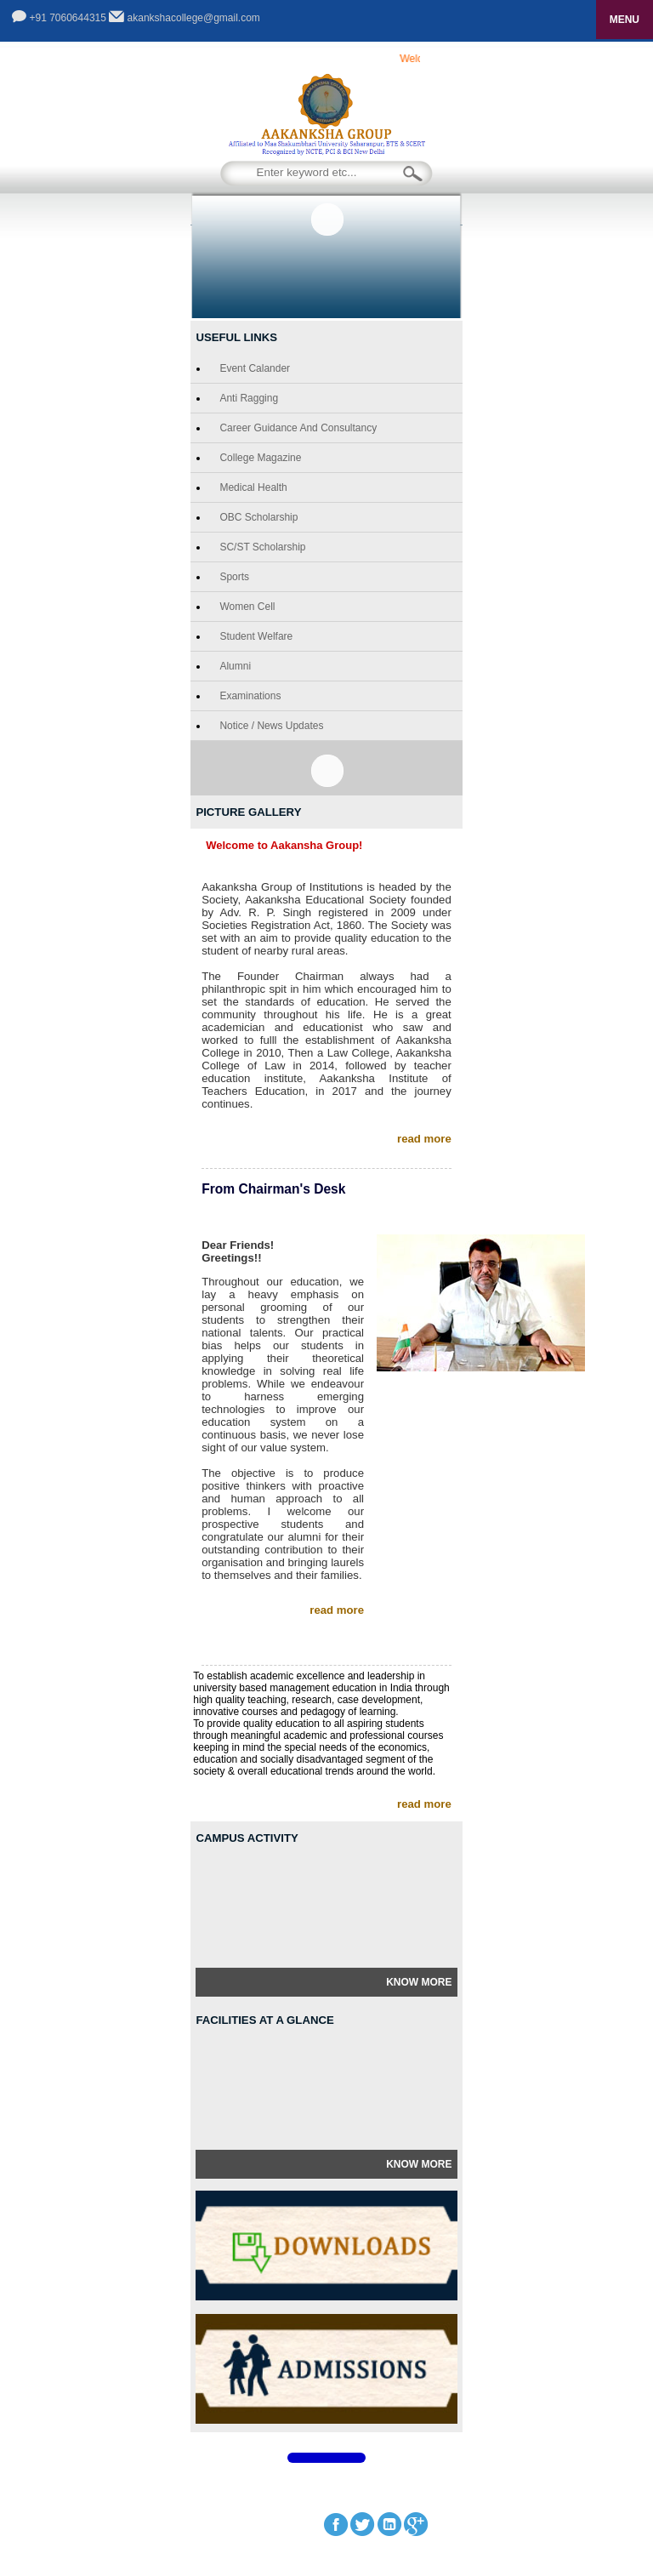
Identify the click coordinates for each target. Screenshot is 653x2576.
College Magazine (260, 458)
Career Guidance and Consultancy (298, 428)
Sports (234, 577)
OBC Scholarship (258, 517)
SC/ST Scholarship (262, 547)
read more (424, 1138)
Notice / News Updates (271, 726)
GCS (505, 2499)
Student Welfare (255, 636)
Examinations (250, 696)
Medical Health (253, 487)
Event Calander (254, 368)
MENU (624, 20)
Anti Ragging (248, 398)
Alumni (235, 666)
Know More (418, 1982)
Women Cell (247, 607)
